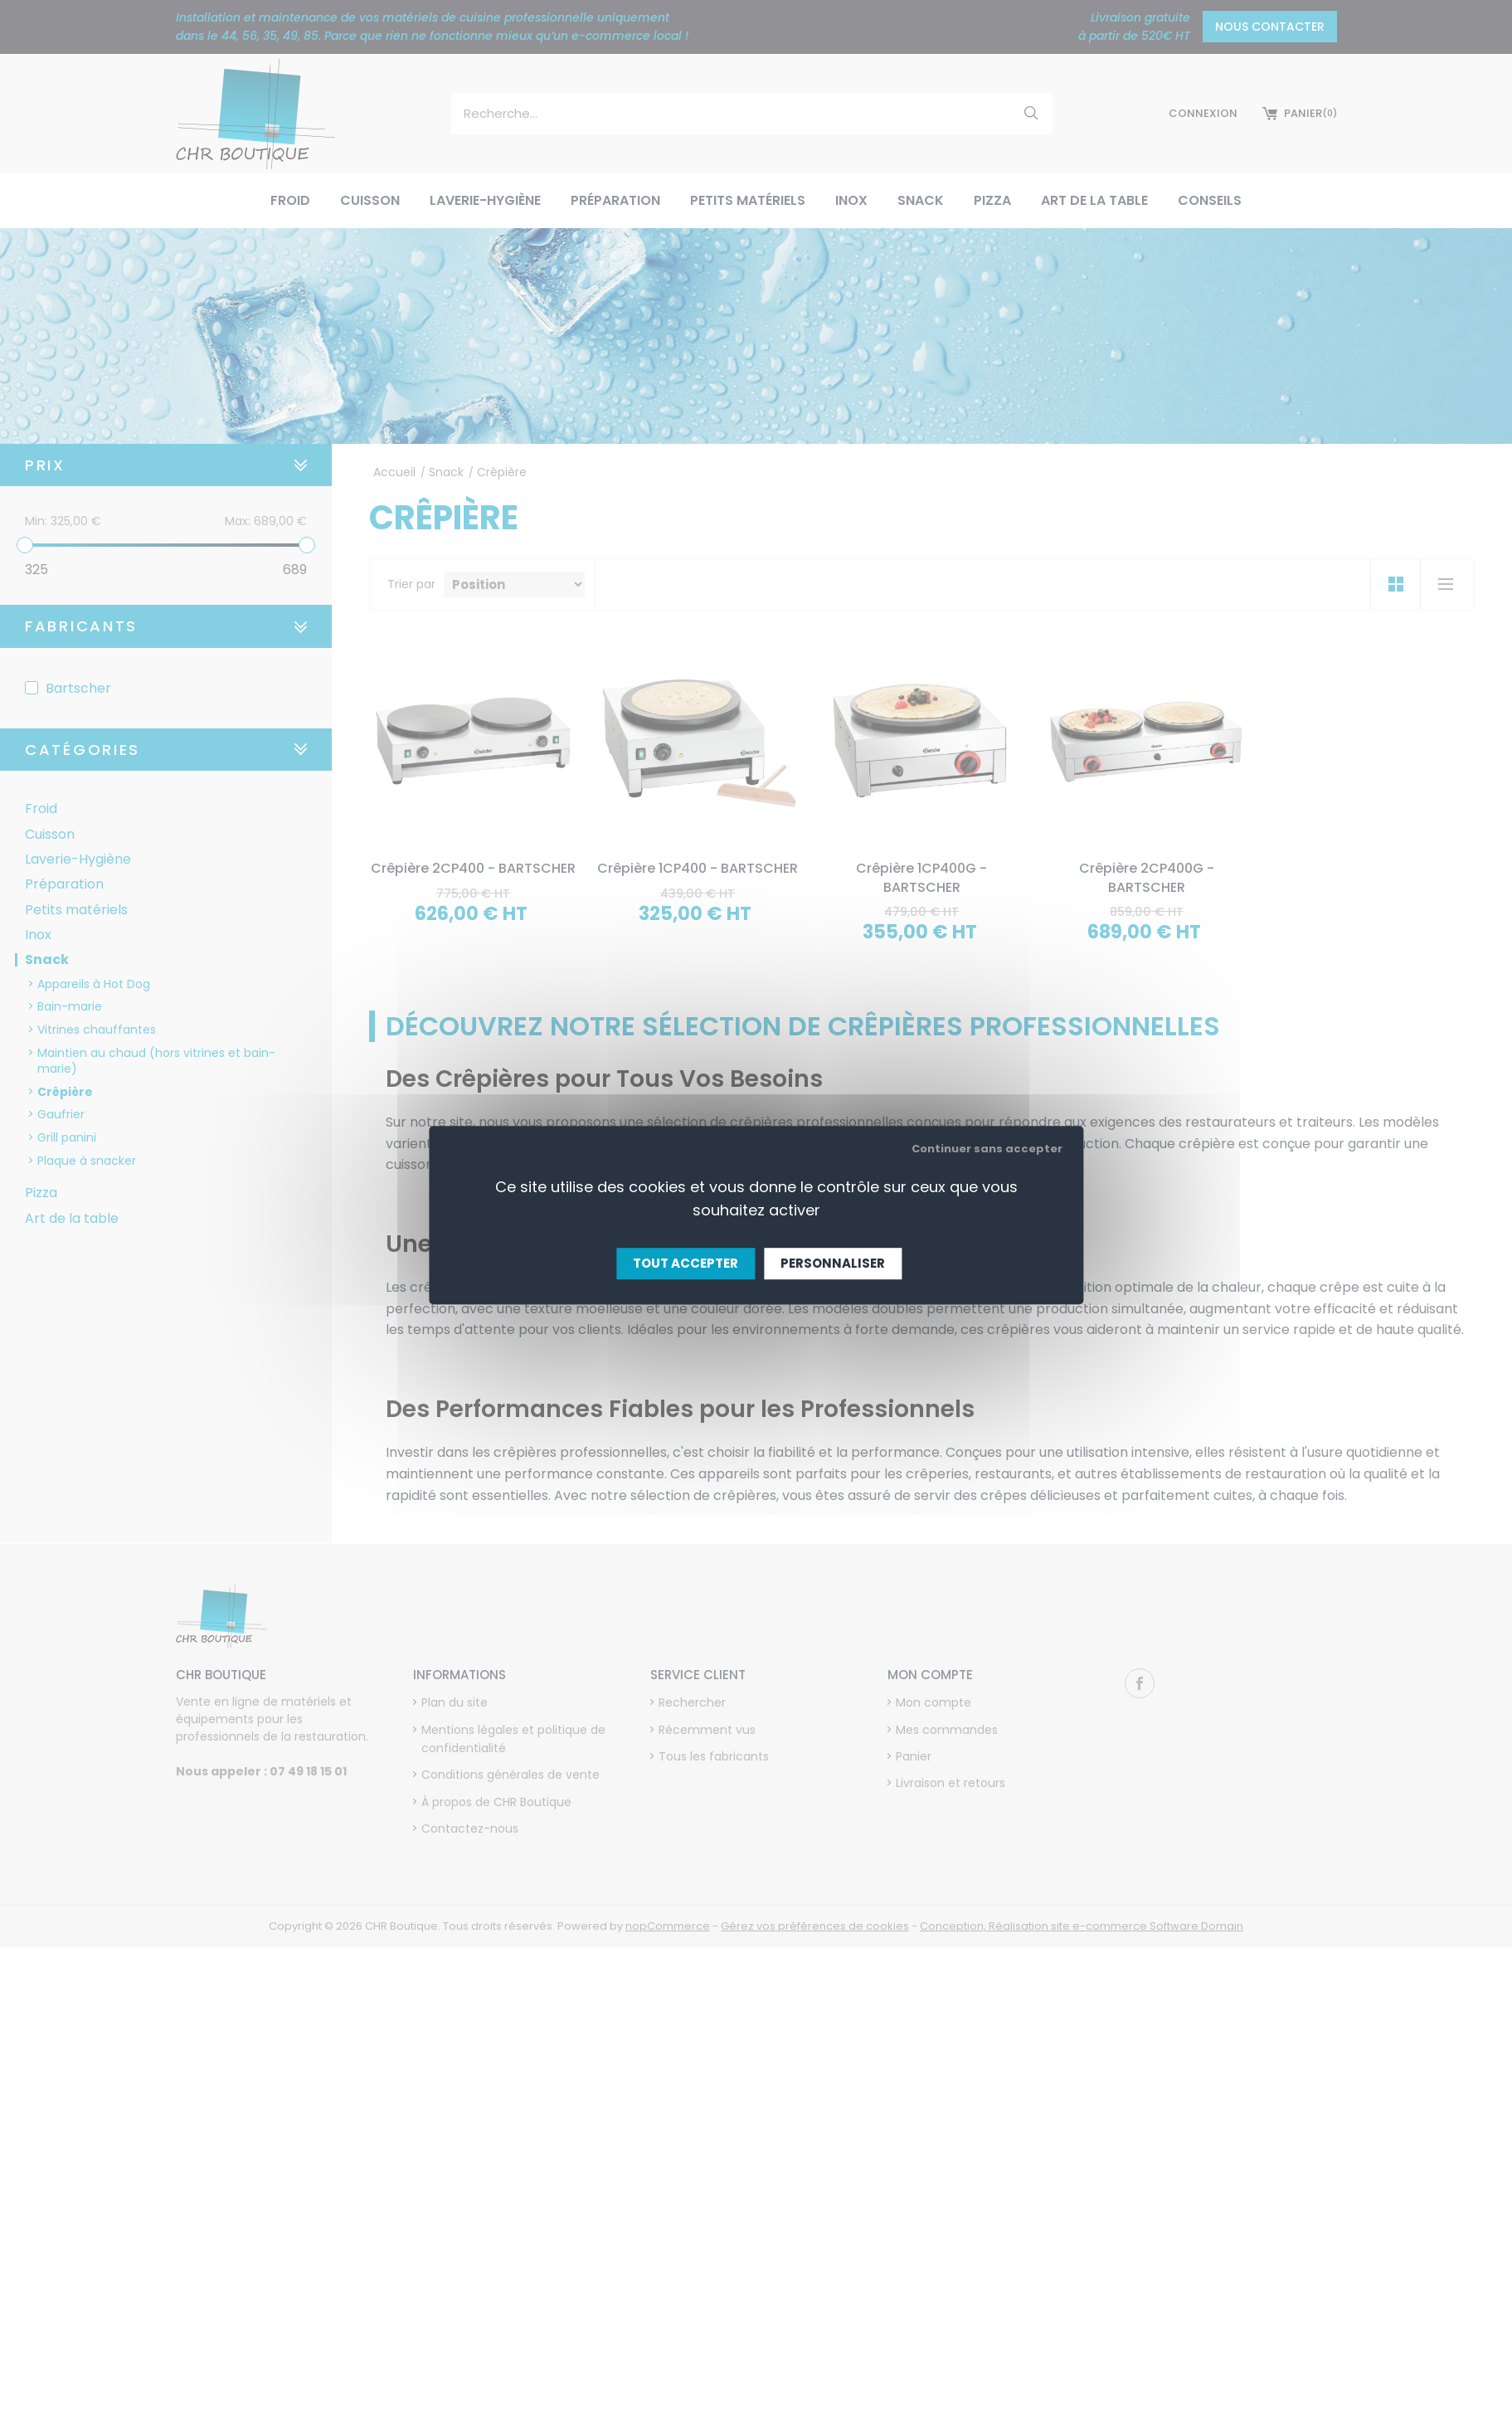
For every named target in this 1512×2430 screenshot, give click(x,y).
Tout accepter (685, 1263)
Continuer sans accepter (987, 1149)
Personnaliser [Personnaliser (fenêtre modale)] (832, 1263)
